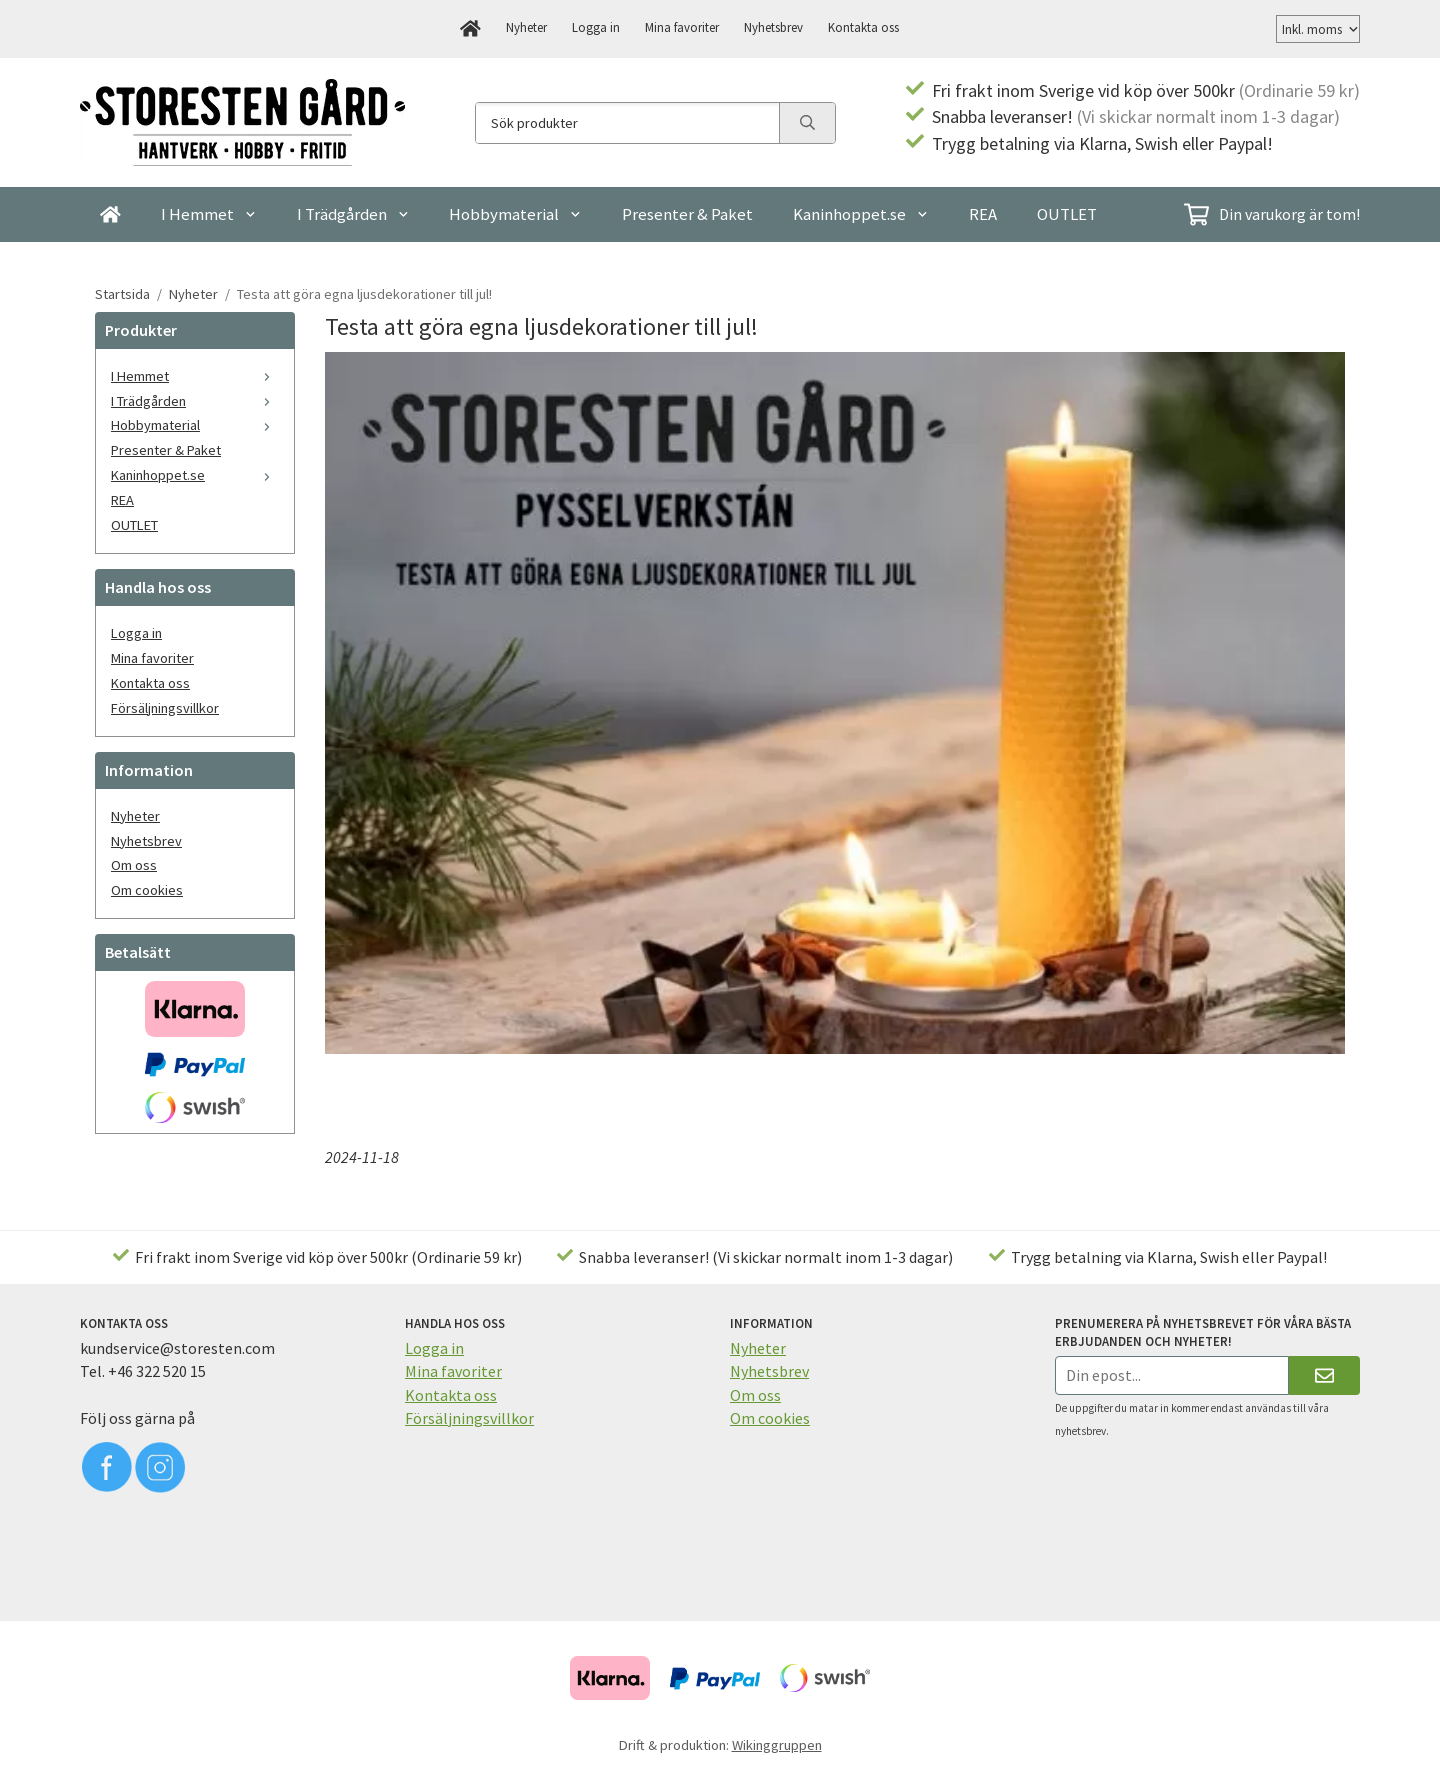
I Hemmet (209, 214)
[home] (470, 29)
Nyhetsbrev (773, 27)
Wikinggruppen (777, 1745)
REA (983, 214)
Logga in (596, 27)
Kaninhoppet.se (861, 214)
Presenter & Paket (687, 214)
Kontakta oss (863, 27)
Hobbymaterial (515, 214)
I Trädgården (353, 214)
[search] (807, 123)
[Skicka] (1324, 1375)
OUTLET (1067, 214)
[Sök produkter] (627, 123)
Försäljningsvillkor (165, 708)
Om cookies (147, 890)
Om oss (134, 865)
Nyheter (526, 27)
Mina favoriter (682, 27)
